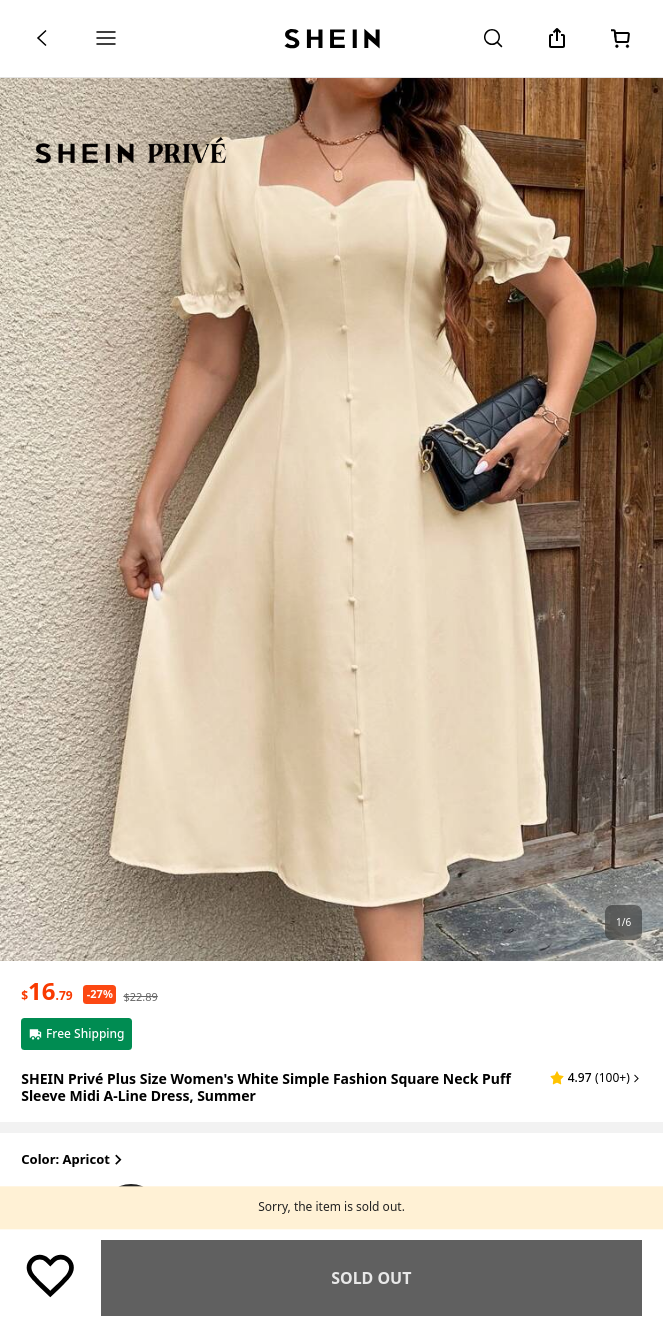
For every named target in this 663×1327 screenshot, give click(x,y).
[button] (595, 1078)
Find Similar (371, 1278)
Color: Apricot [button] (73, 1160)
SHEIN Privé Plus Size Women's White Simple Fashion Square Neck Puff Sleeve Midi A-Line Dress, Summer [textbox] (266, 1087)
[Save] (50, 1275)
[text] (46, 991)
